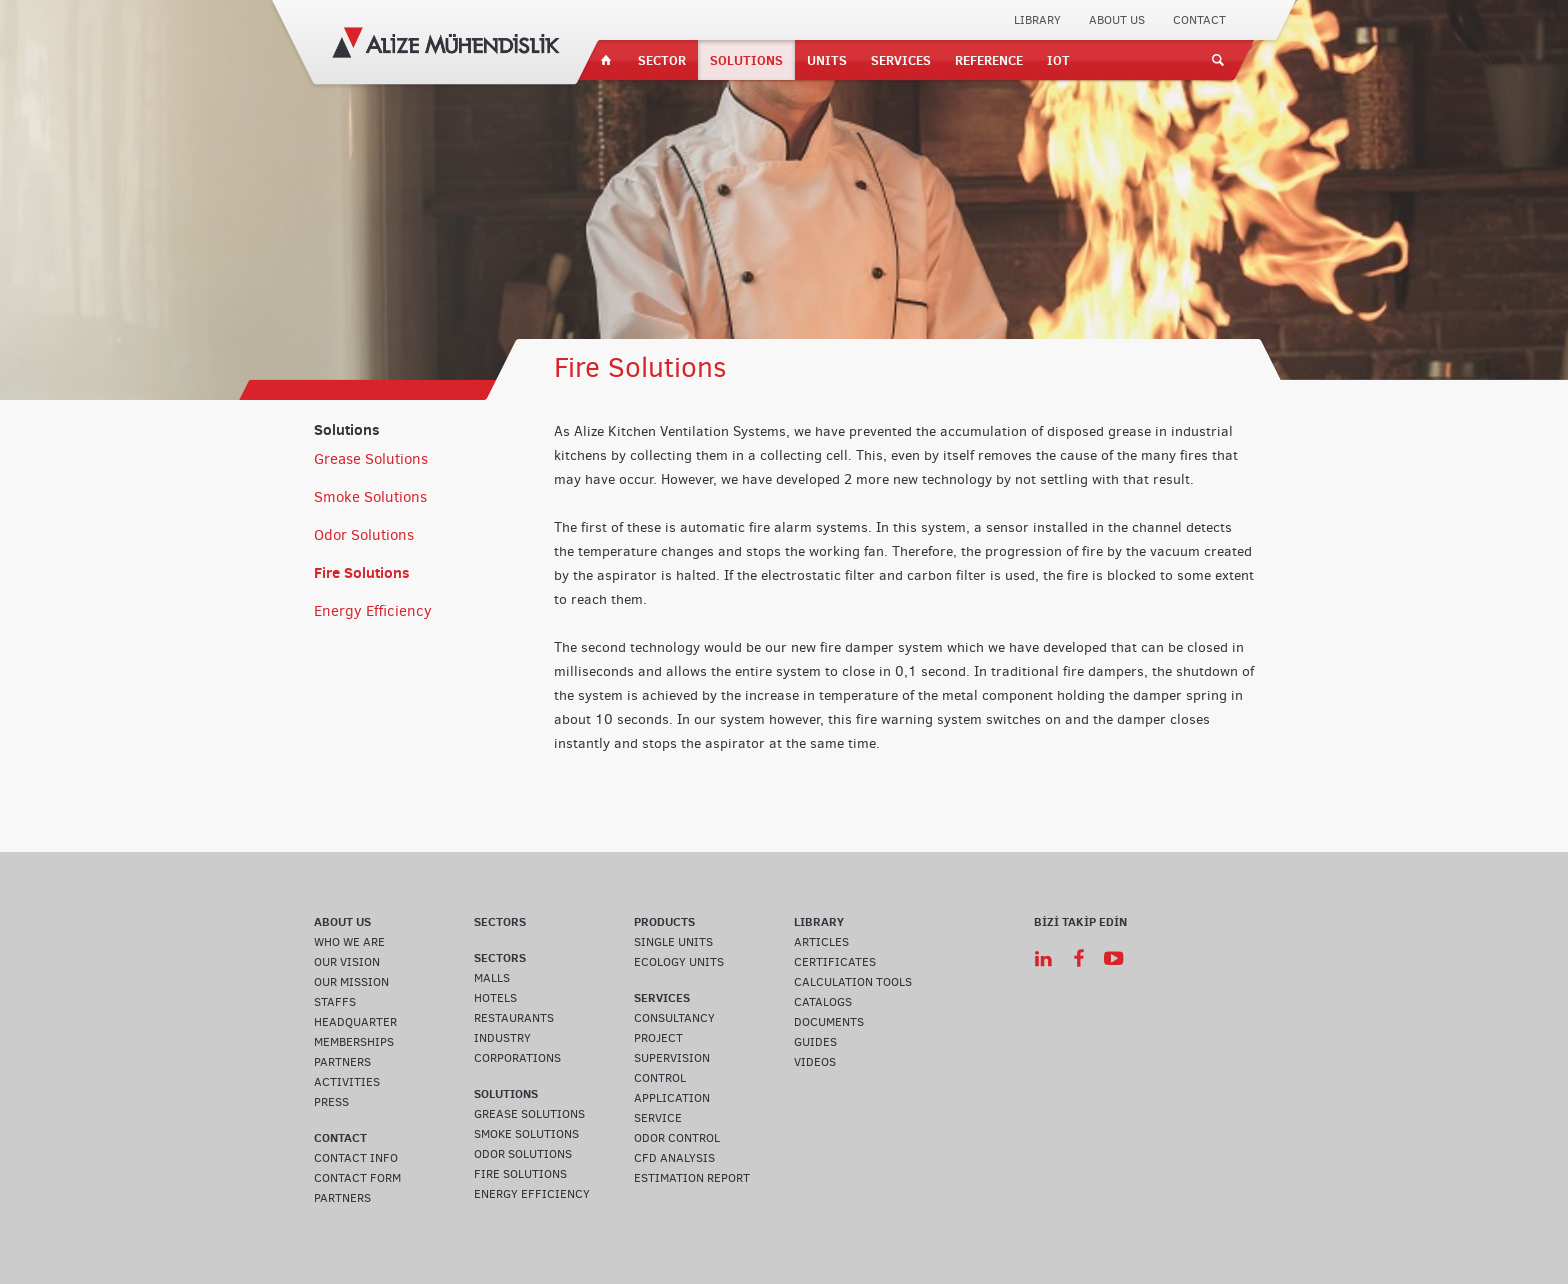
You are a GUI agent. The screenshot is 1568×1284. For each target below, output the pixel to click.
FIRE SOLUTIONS (520, 1174)
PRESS (331, 1102)
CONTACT (1199, 20)
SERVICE (658, 1118)
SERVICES (901, 60)
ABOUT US (1117, 20)
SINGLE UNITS (673, 942)
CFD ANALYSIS (674, 1158)
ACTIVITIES (347, 1082)
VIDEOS (815, 1062)
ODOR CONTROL (677, 1138)
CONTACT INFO (356, 1158)
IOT (1058, 60)
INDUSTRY (502, 1038)
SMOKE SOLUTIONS (526, 1134)
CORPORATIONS (517, 1058)
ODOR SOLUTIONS (523, 1154)
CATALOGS (823, 1002)
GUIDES (815, 1042)
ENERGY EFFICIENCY (532, 1194)
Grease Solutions (371, 459)
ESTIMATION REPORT (692, 1178)
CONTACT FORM (357, 1178)
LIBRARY (1037, 20)
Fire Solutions (362, 572)
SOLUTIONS (746, 60)
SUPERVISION (672, 1058)
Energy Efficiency (373, 611)
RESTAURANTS (514, 1018)
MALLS (492, 978)
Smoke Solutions (370, 497)
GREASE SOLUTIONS (529, 1114)
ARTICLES (821, 942)
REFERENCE (989, 60)
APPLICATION (672, 1098)
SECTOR (662, 60)
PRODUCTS (664, 921)
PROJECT (658, 1038)
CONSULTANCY (674, 1018)
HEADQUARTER (355, 1022)
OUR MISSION (351, 982)
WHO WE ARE (349, 942)
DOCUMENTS (829, 1022)
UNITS (827, 60)
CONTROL (660, 1078)
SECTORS (500, 921)
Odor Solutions (364, 535)
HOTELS (495, 998)
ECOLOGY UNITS (679, 962)
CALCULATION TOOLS (853, 982)
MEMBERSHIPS (354, 1042)
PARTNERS (342, 1062)
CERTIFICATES (835, 962)
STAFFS (335, 1002)
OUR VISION (347, 962)
